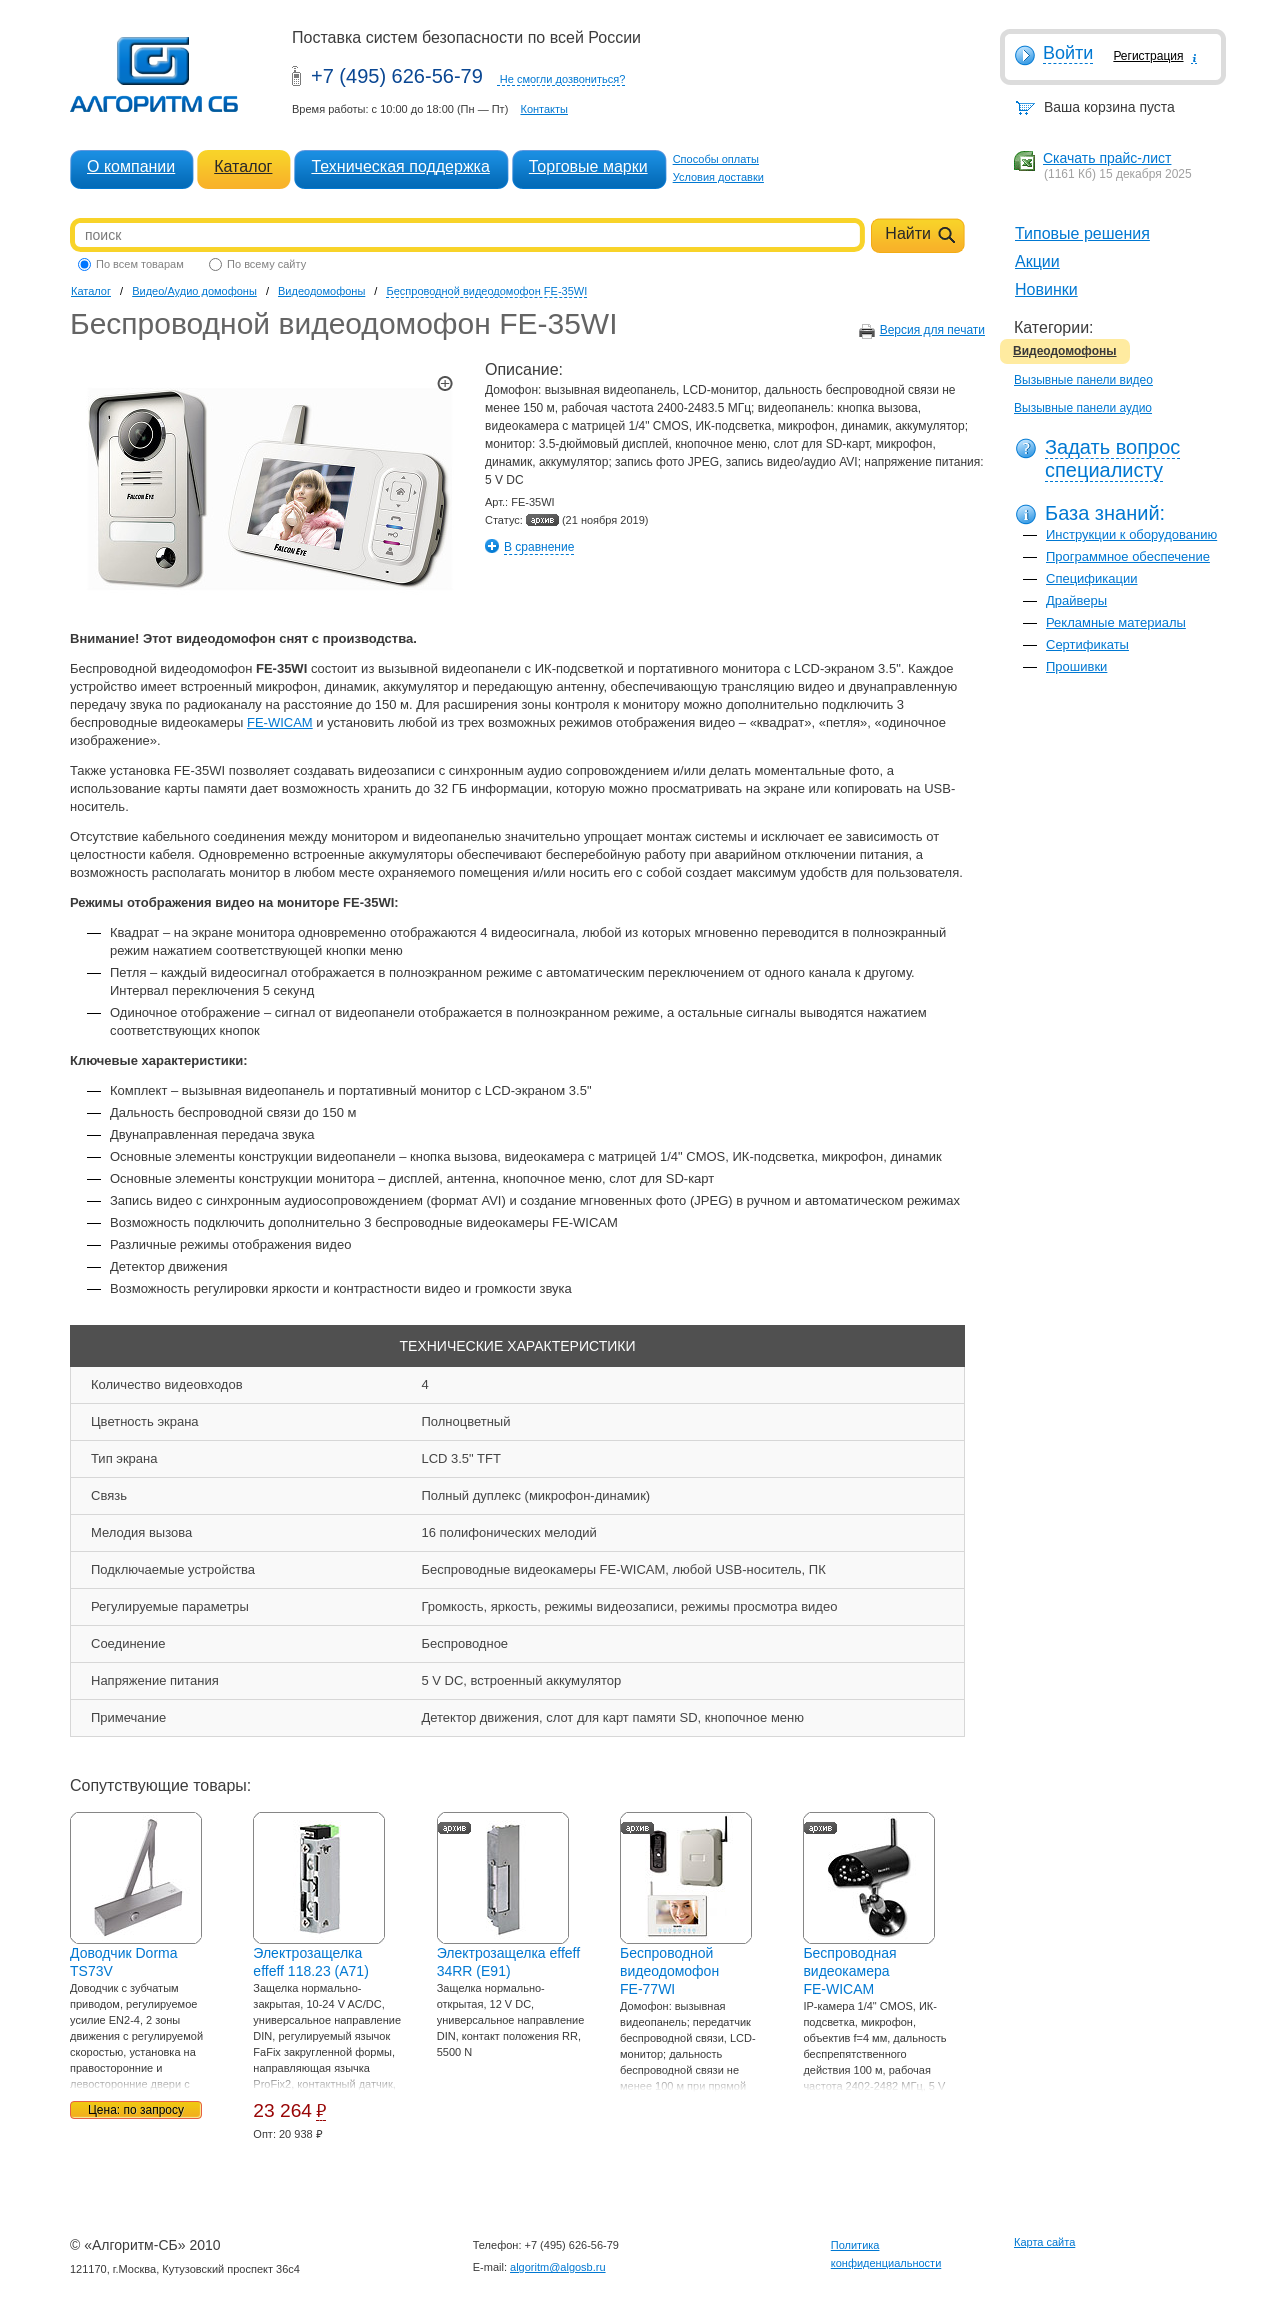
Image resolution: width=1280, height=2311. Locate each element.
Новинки (1046, 289)
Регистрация (1148, 56)
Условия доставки (718, 177)
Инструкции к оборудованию (1131, 534)
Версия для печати (932, 330)
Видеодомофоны (1065, 351)
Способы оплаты (716, 159)
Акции (1037, 261)
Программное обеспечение (1128, 556)
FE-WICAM (280, 722)
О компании (131, 166)
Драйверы (1076, 600)
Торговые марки (588, 166)
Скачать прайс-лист (1107, 158)
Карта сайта (1044, 2242)
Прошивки (1076, 666)
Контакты (544, 109)
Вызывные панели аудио (1083, 408)
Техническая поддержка (400, 166)
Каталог (243, 166)
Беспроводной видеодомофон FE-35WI (486, 291)
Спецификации (1092, 578)
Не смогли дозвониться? (563, 79)
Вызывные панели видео (1083, 380)
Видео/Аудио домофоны (194, 291)
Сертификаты (1087, 644)
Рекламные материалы (1116, 622)
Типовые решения (1082, 233)
